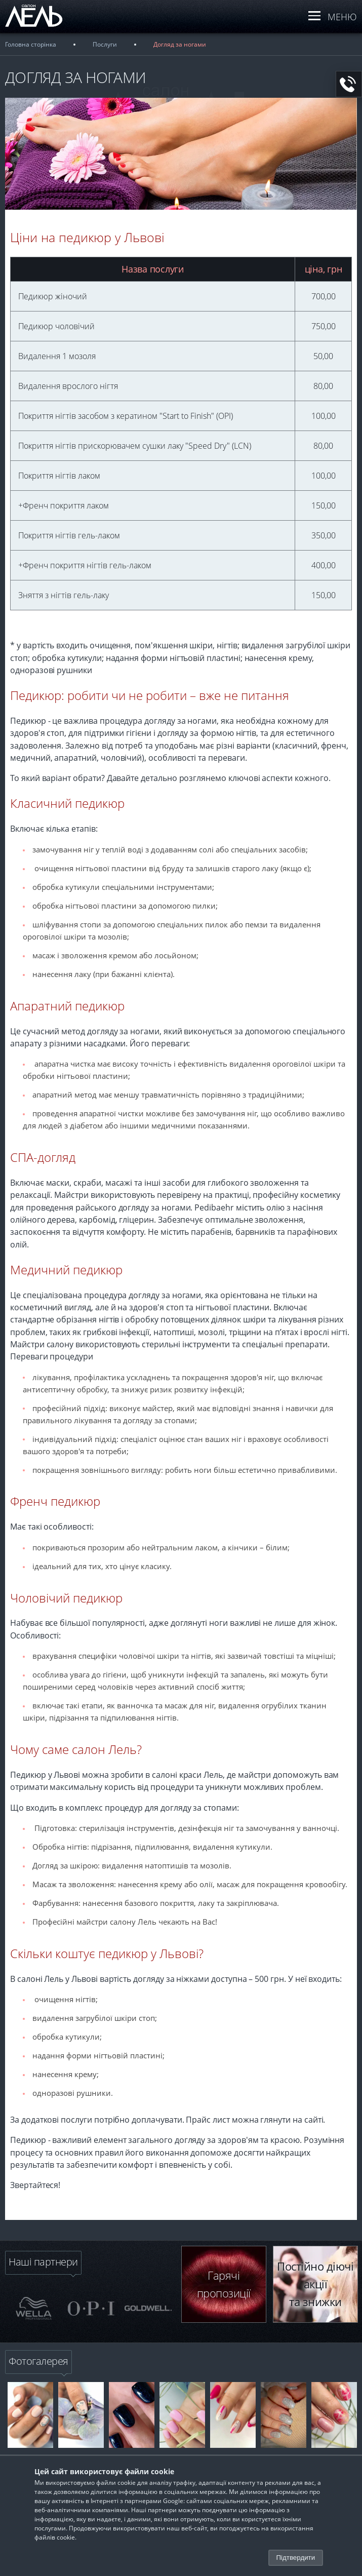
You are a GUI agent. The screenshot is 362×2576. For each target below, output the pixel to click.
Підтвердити (295, 2557)
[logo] (43, 26)
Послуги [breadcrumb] (105, 44)
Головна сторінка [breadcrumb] (30, 44)
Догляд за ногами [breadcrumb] (179, 44)
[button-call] (349, 84)
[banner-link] (30, 2415)
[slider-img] (33, 2308)
